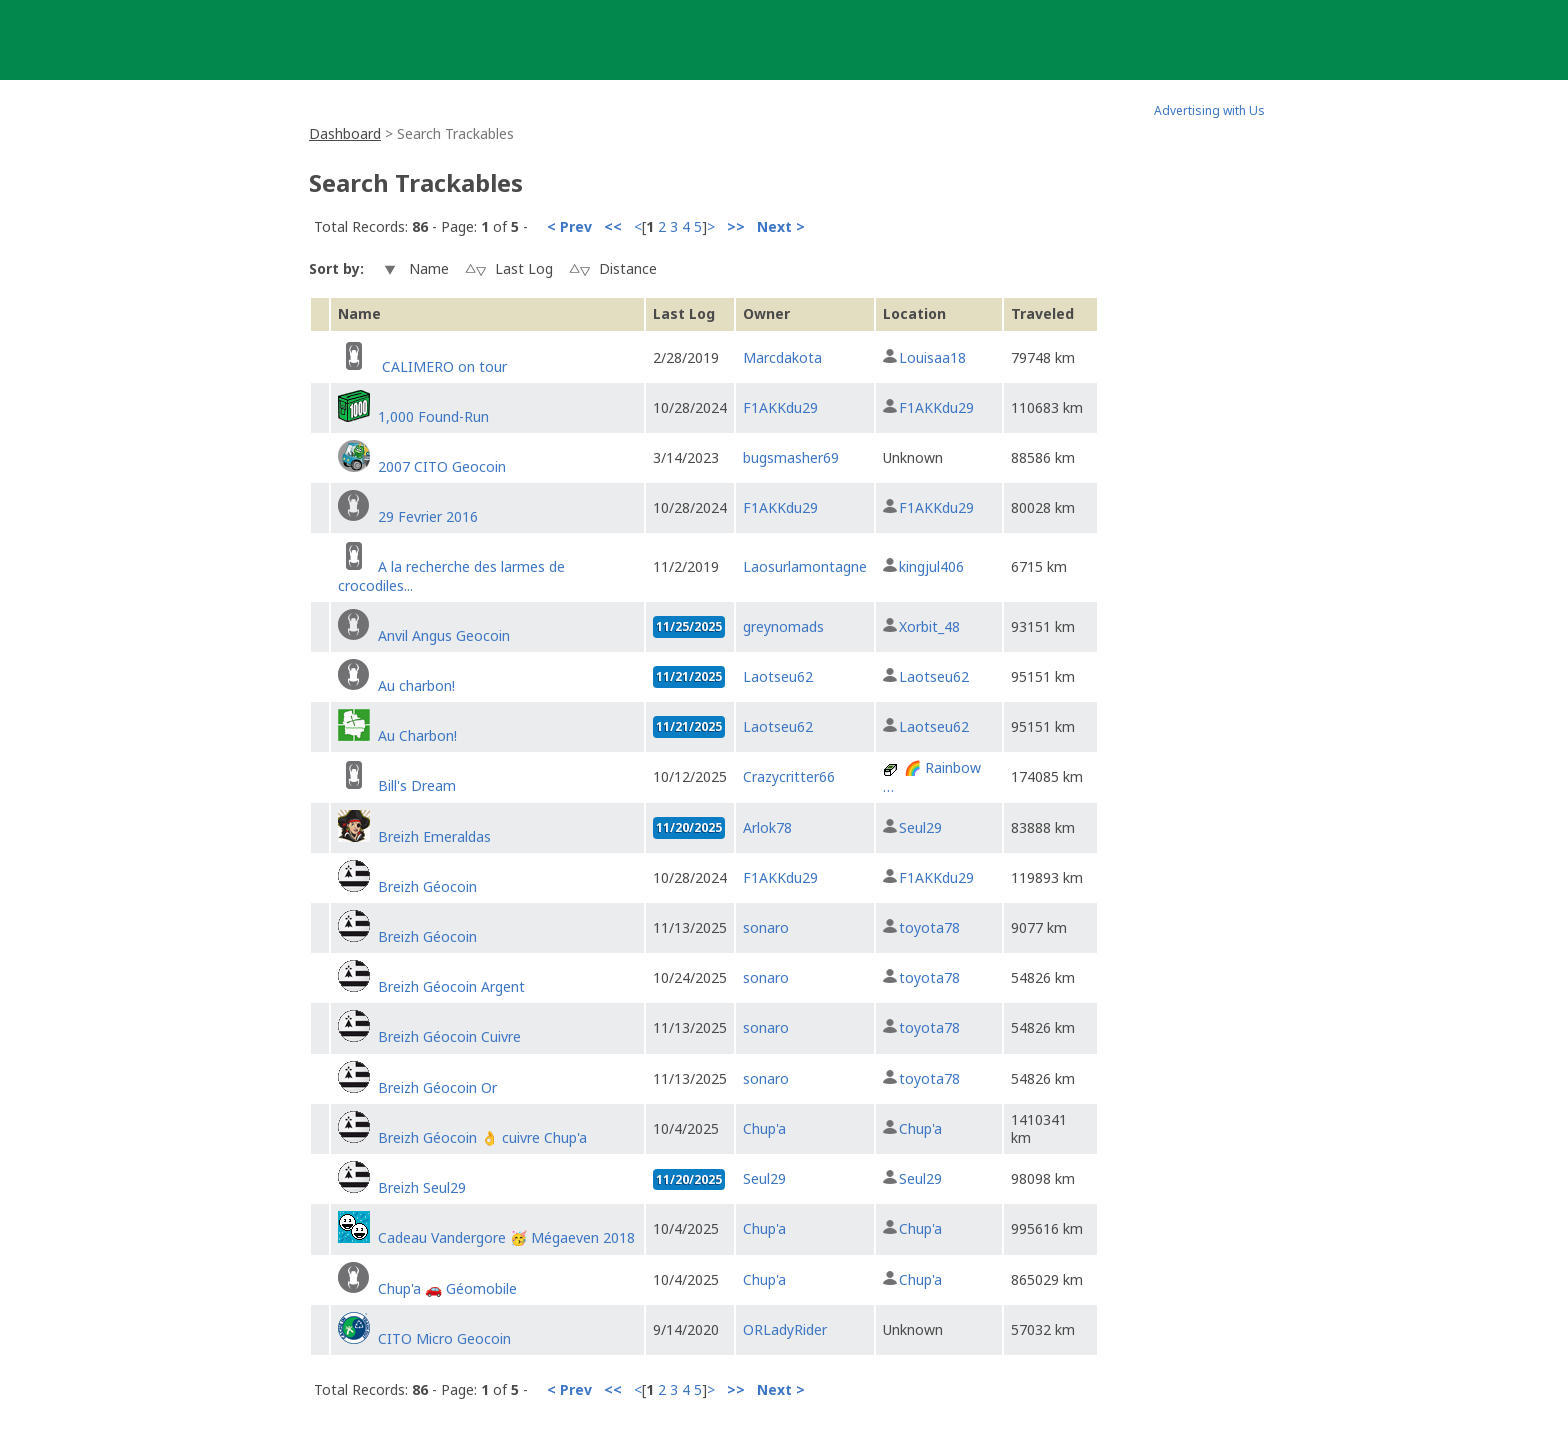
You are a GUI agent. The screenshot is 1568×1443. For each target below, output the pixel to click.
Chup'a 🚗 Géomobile (447, 1288)
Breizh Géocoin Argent (451, 986)
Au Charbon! (417, 735)
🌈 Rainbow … (932, 776)
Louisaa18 (932, 357)
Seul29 (920, 827)
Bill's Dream (417, 785)
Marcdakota (782, 357)
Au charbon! (416, 685)
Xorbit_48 (929, 626)
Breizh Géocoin (427, 886)
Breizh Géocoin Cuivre (449, 1036)
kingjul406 (931, 566)
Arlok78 (767, 827)
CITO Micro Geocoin (444, 1338)
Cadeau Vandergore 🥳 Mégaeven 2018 (506, 1237)
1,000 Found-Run (433, 416)
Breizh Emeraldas (434, 836)
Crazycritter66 (789, 776)
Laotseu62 (778, 676)
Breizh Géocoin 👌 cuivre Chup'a (482, 1137)
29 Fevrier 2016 (428, 516)
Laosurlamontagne (805, 566)
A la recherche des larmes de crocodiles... (451, 575)
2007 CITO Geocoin (442, 466)
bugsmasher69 (791, 457)
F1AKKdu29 (780, 407)
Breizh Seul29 (422, 1187)
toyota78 (929, 927)
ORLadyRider (785, 1329)
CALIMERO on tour (442, 366)
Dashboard (345, 133)
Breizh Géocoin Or (437, 1087)
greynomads (783, 626)
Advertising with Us (1209, 110)
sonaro (766, 927)
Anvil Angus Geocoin (444, 635)
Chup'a (764, 1128)
